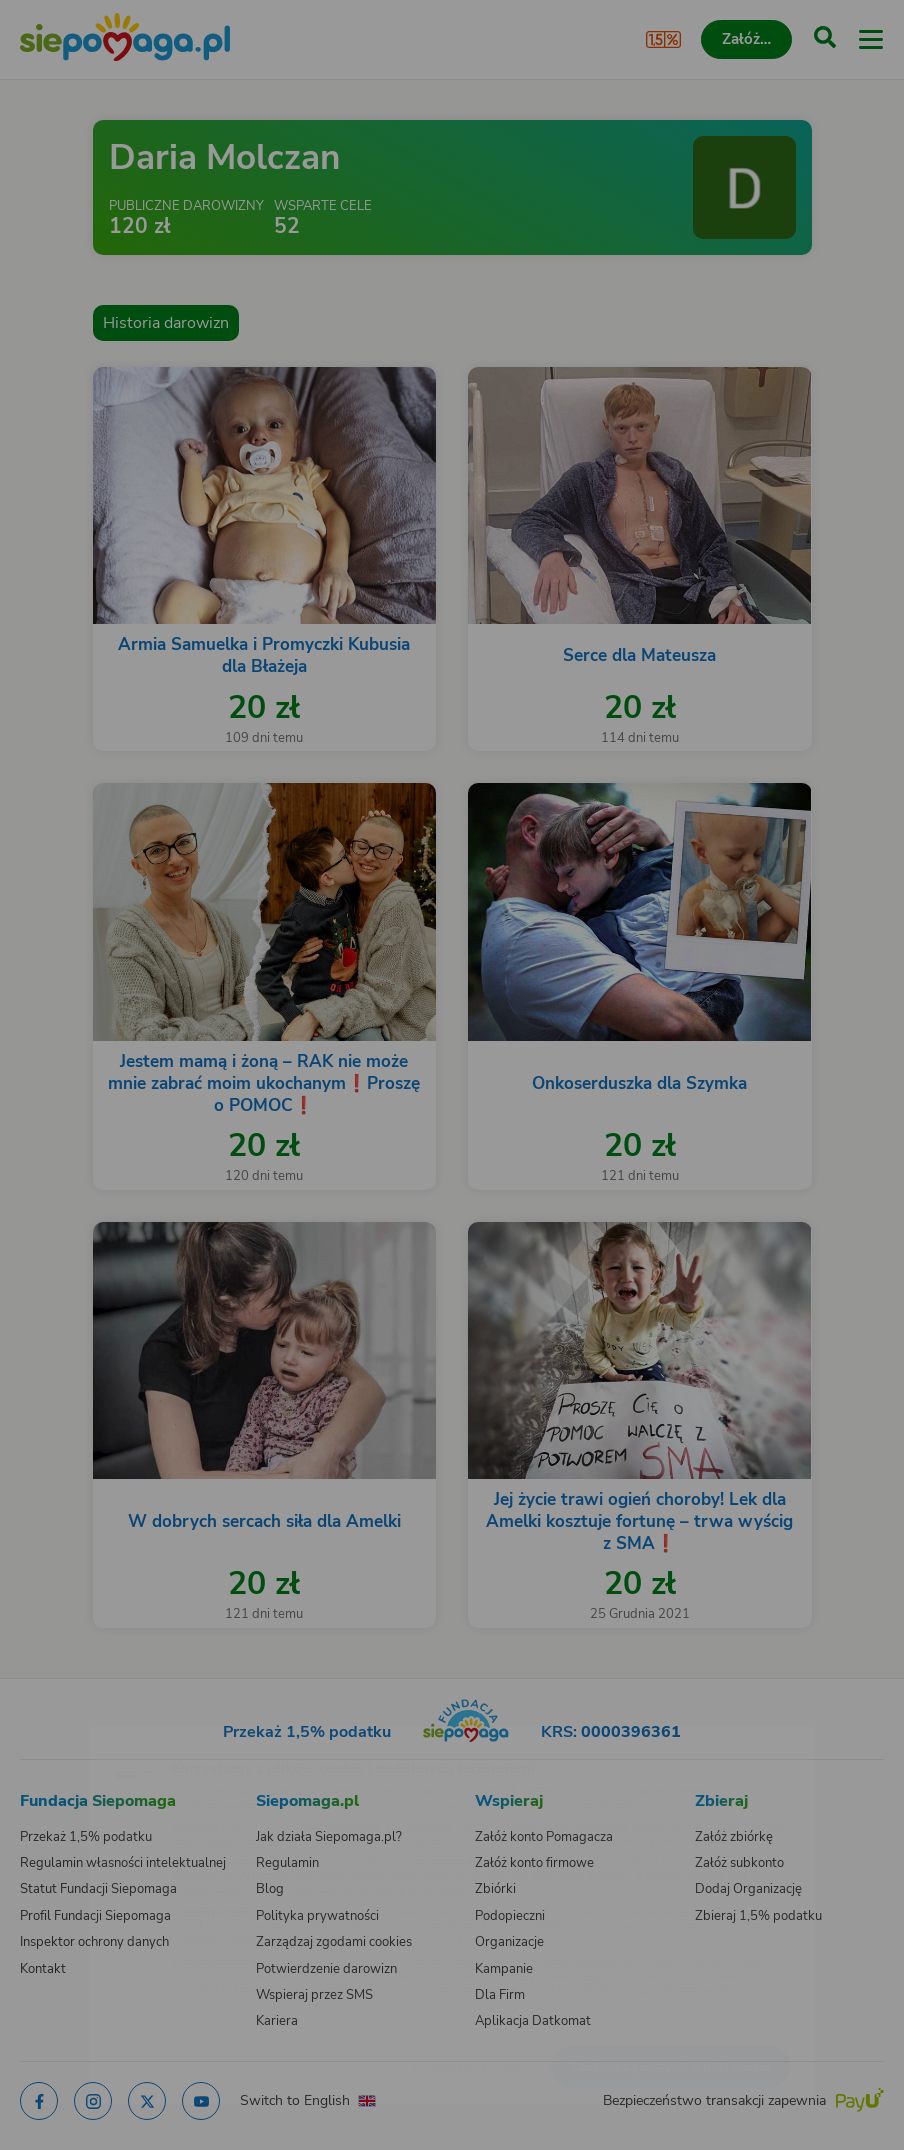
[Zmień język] (56, 1737)
